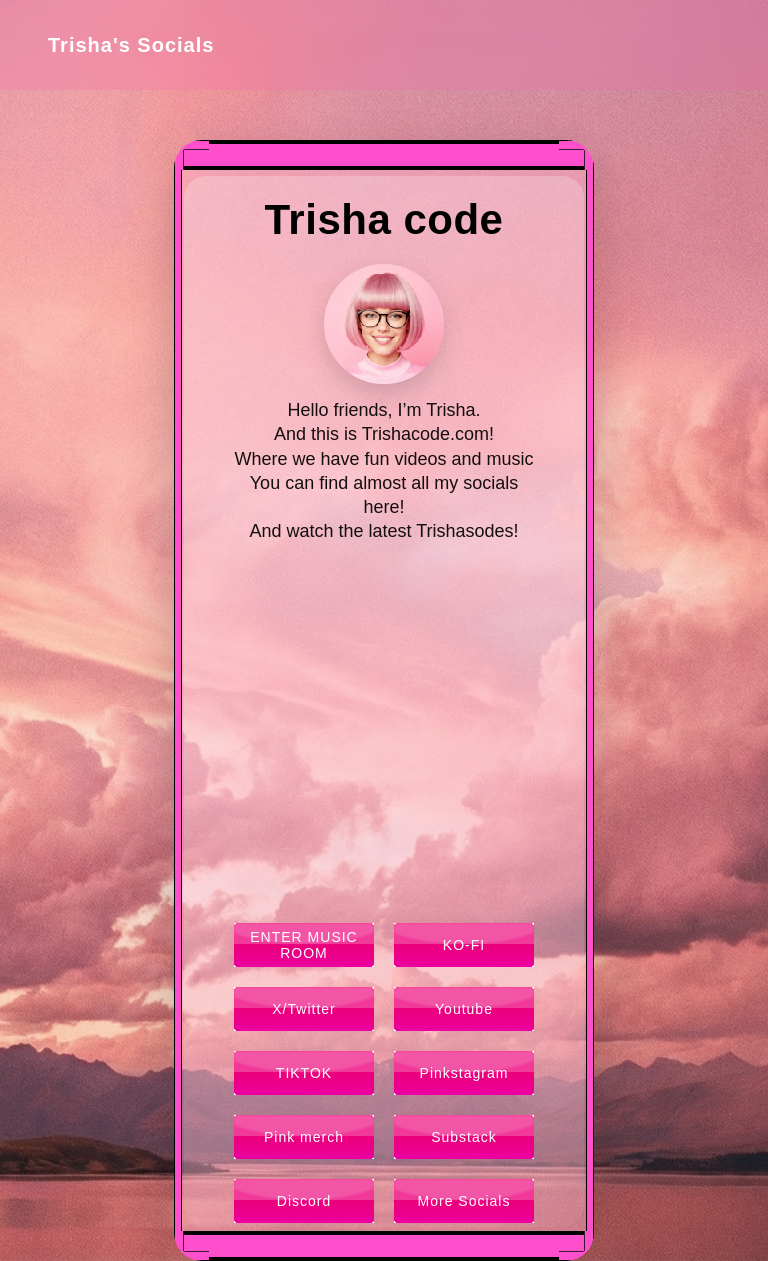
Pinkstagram (464, 1073)
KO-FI (464, 945)
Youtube (464, 1009)
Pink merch (304, 1137)
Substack (464, 1137)
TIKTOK (304, 1073)
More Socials (464, 1201)
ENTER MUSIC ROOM (303, 945)
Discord (304, 1201)
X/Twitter (303, 1009)
